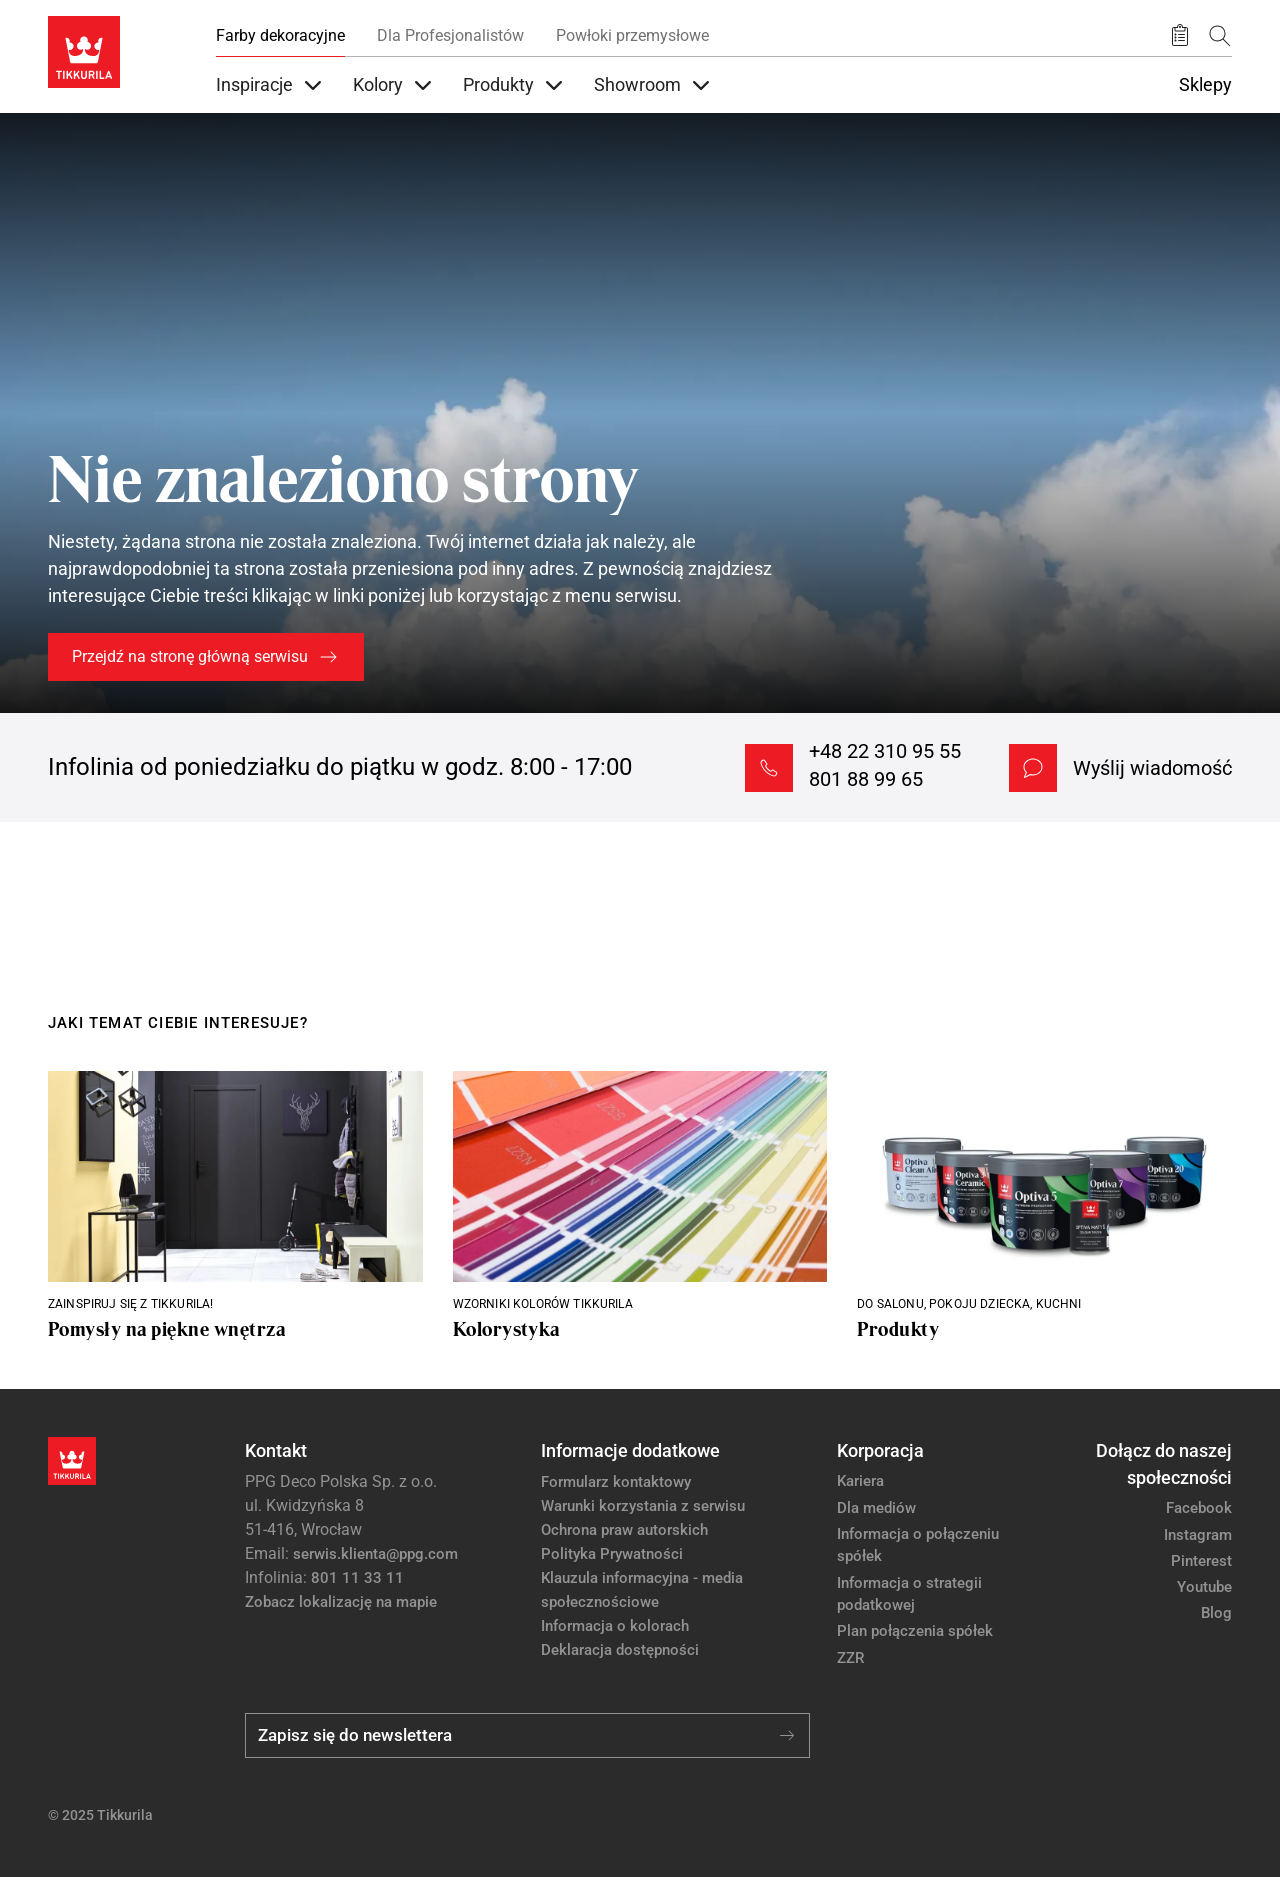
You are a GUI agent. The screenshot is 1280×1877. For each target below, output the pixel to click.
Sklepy (1205, 85)
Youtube (1204, 1587)
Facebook (1199, 1508)
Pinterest (1201, 1561)
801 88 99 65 (866, 779)
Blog (1216, 1613)
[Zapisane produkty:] (1180, 36)
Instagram (1198, 1535)
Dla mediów (876, 1508)
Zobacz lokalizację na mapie (341, 1602)
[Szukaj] (1220, 35)
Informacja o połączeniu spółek (918, 1545)
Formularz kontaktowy (616, 1482)
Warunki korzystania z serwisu (643, 1506)
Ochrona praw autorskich (624, 1530)
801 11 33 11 (357, 1578)
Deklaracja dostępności (620, 1650)
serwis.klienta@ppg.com (375, 1554)
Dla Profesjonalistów (450, 35)
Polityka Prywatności (612, 1554)
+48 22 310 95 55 (885, 751)
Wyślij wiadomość (1152, 768)
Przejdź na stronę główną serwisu (190, 656)
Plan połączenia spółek (915, 1631)
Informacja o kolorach (615, 1626)
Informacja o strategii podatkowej (909, 1594)
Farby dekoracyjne (280, 35)
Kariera (860, 1481)
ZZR (850, 1658)
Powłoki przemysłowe (632, 35)
